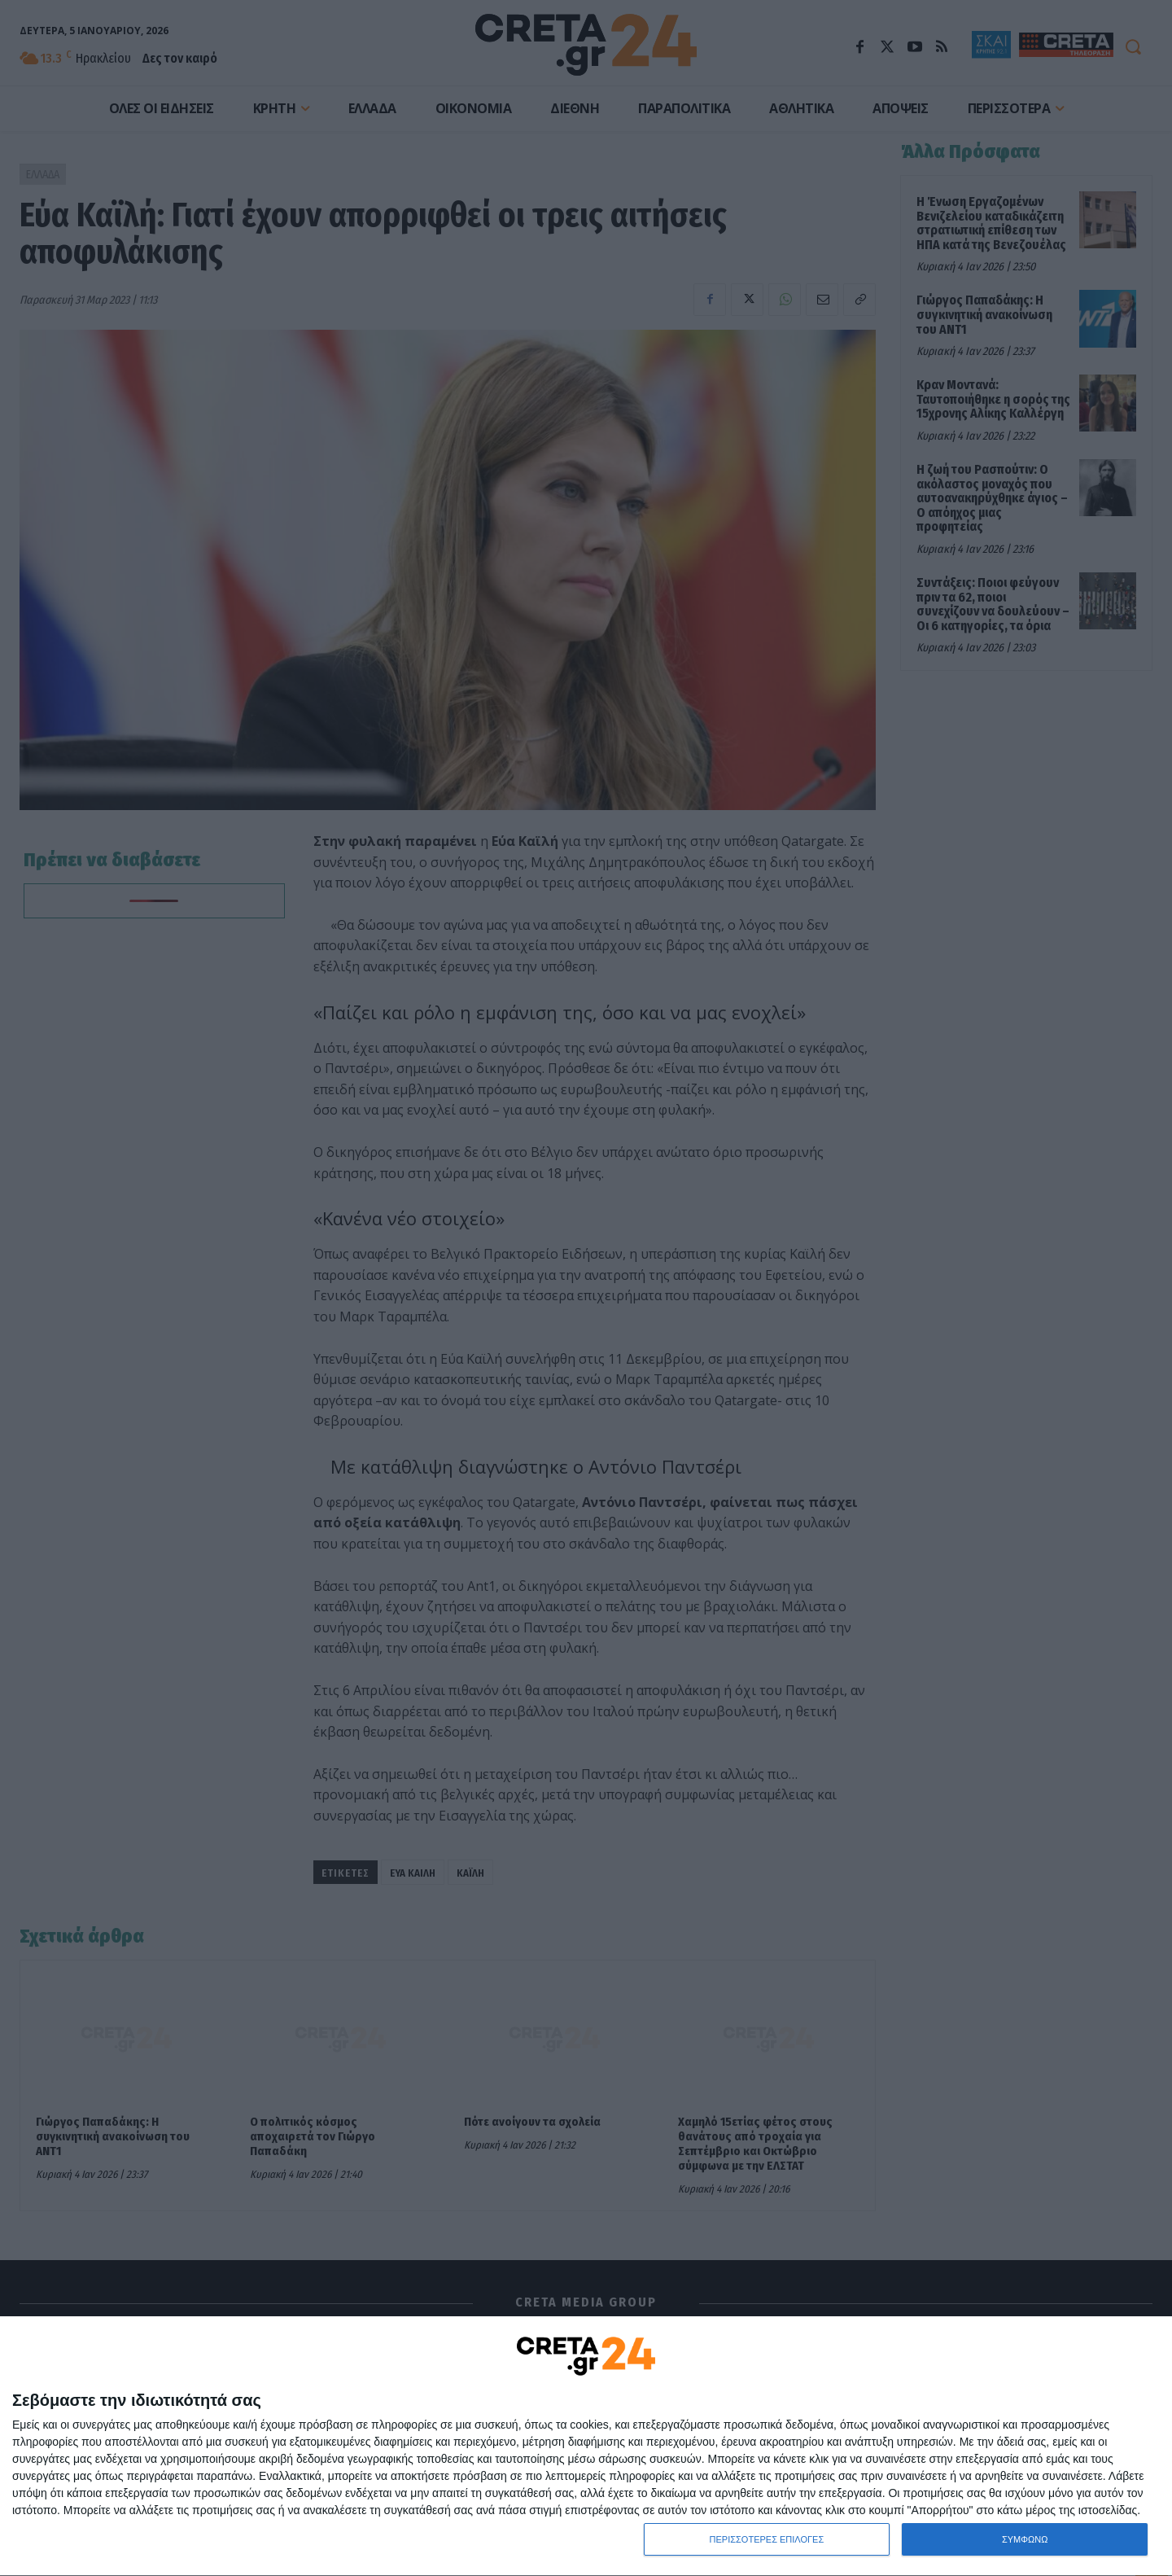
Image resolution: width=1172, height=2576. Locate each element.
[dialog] (586, 2446)
